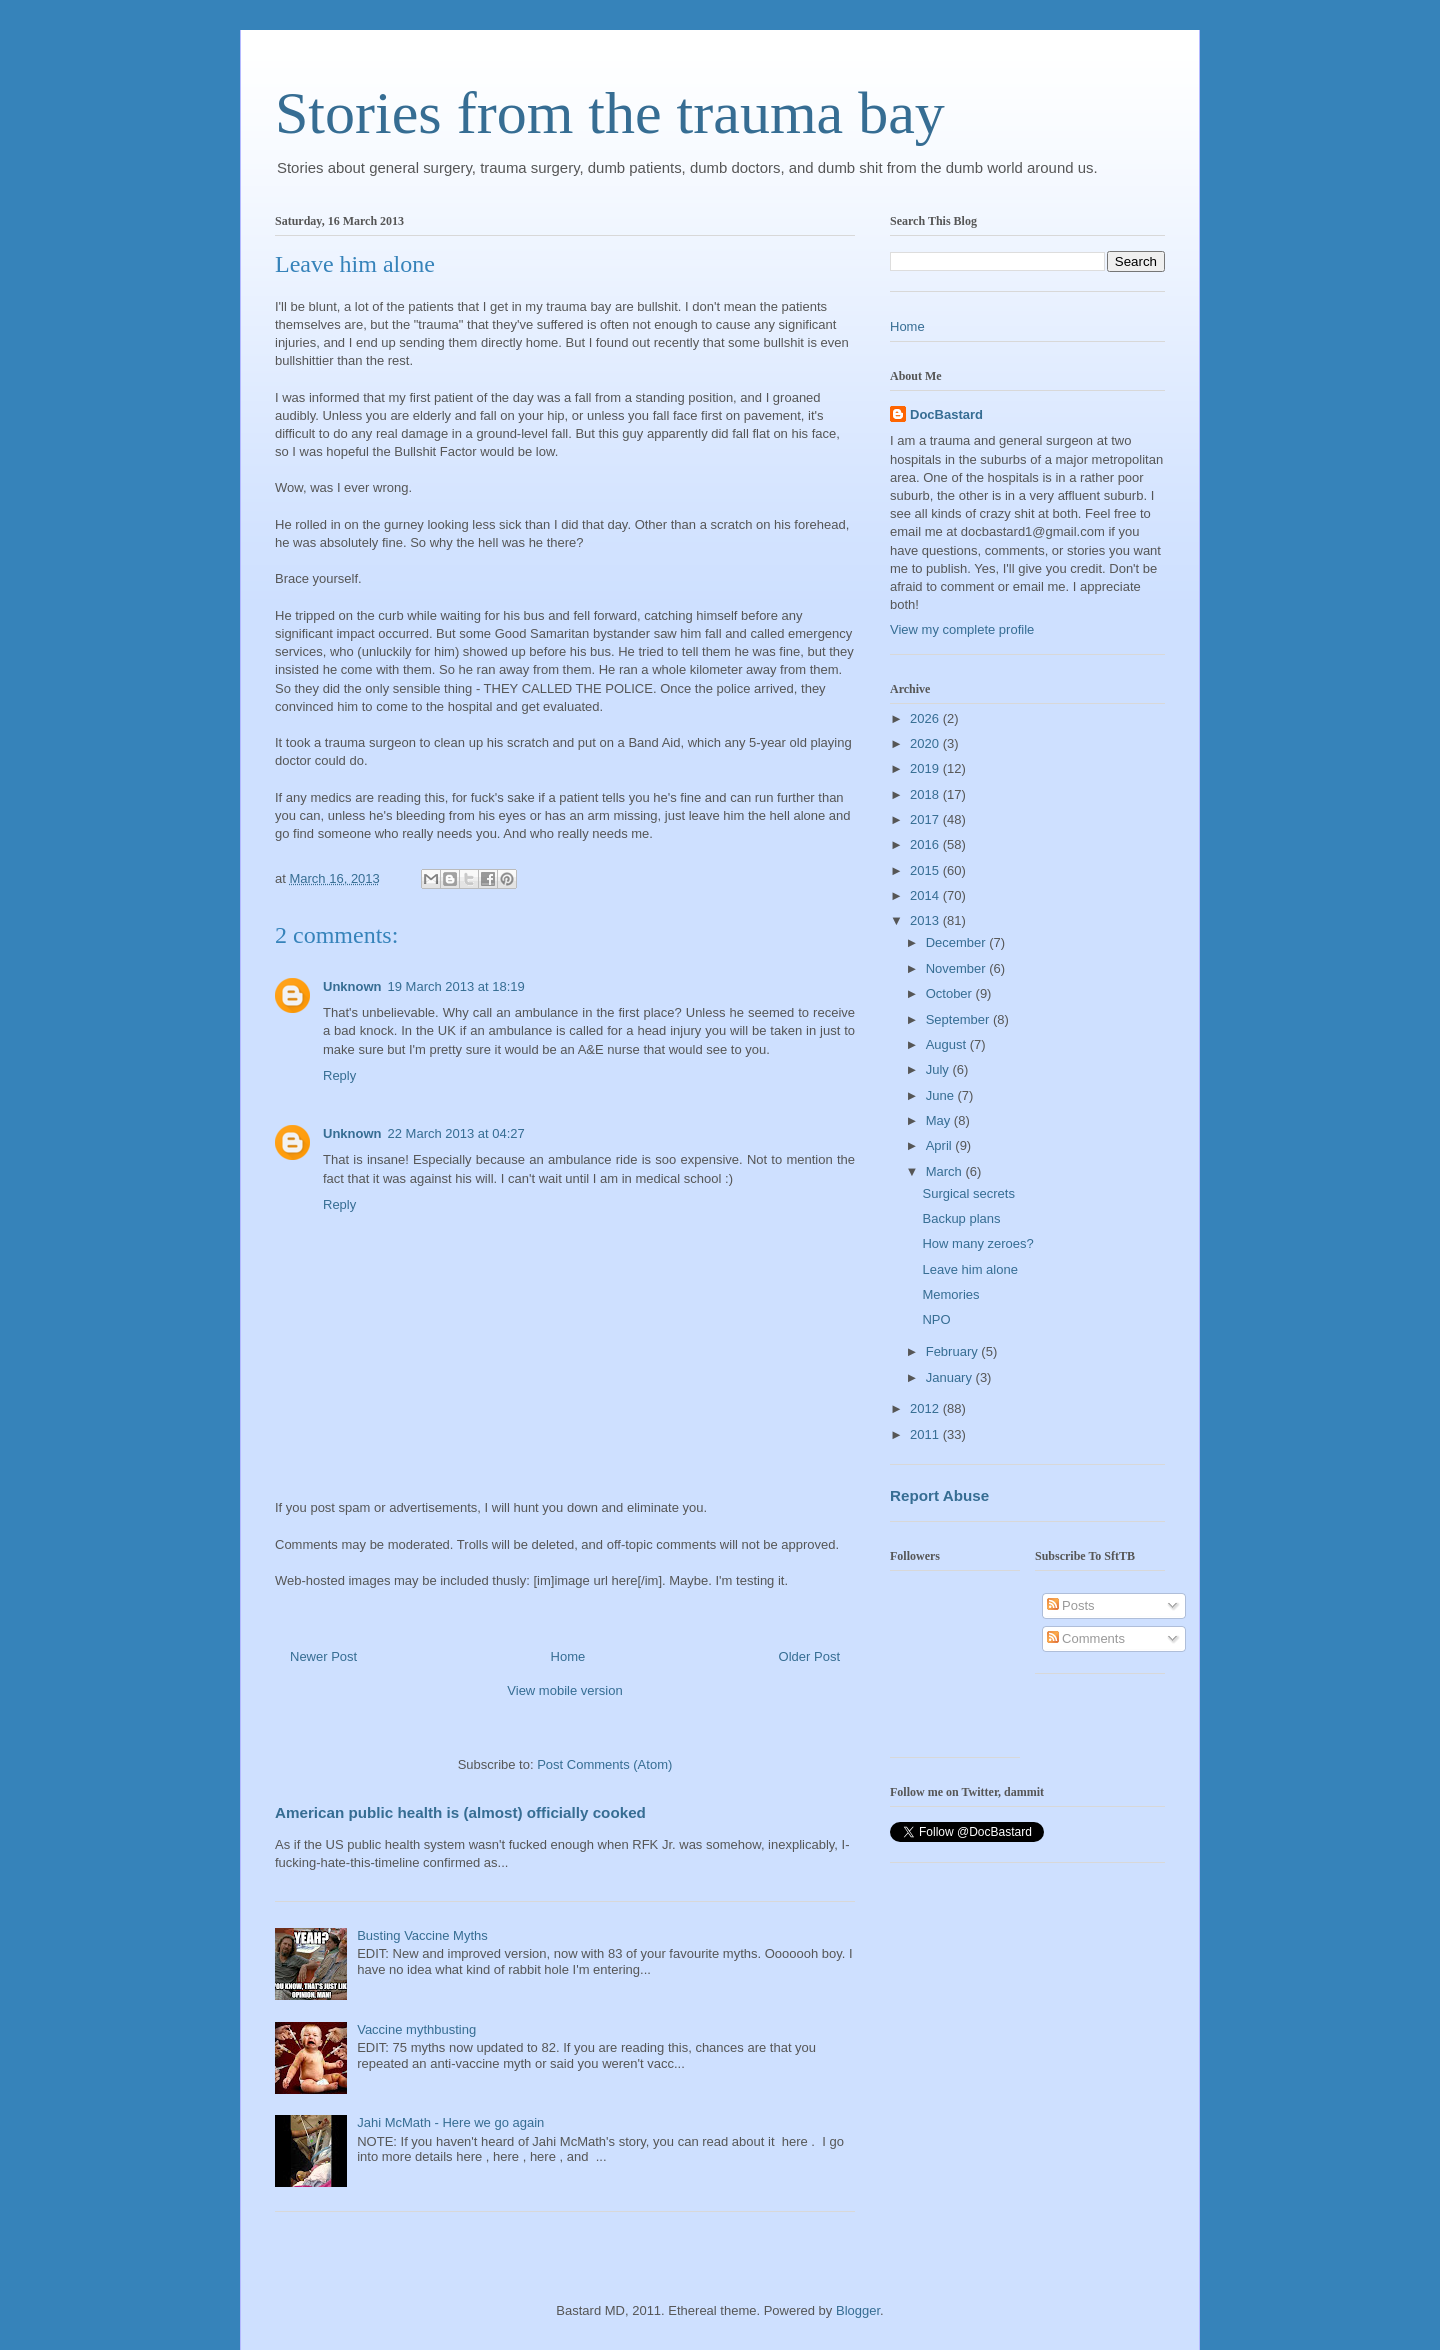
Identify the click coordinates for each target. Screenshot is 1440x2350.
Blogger (858, 2310)
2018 (926, 794)
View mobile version (564, 1690)
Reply (339, 1075)
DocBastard (946, 414)
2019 (926, 768)
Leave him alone (969, 1269)
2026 (926, 718)
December (958, 942)
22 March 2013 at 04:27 (456, 1133)
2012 (926, 1408)
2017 (926, 819)
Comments (1086, 1638)
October (951, 993)
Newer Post (323, 1656)
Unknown (352, 986)
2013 (926, 920)
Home (568, 1656)
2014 (926, 895)
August (948, 1044)
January (951, 1377)
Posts (1071, 1605)
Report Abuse (939, 1495)
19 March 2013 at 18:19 (456, 986)
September (959, 1019)
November (958, 968)
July (939, 1069)
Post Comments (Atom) (604, 1764)
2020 (926, 743)
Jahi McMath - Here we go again (450, 2122)
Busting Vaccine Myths (422, 1935)
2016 (926, 844)
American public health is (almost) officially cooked (460, 1812)
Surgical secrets (968, 1193)
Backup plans (961, 1218)
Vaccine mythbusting (416, 2029)
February (954, 1351)
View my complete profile (962, 629)
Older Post (809, 1656)
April (941, 1145)
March (946, 1171)
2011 (926, 1434)
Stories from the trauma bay (610, 113)
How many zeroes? (977, 1243)
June (942, 1095)
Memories (950, 1294)
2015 (926, 870)
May (940, 1120)
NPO (936, 1319)
